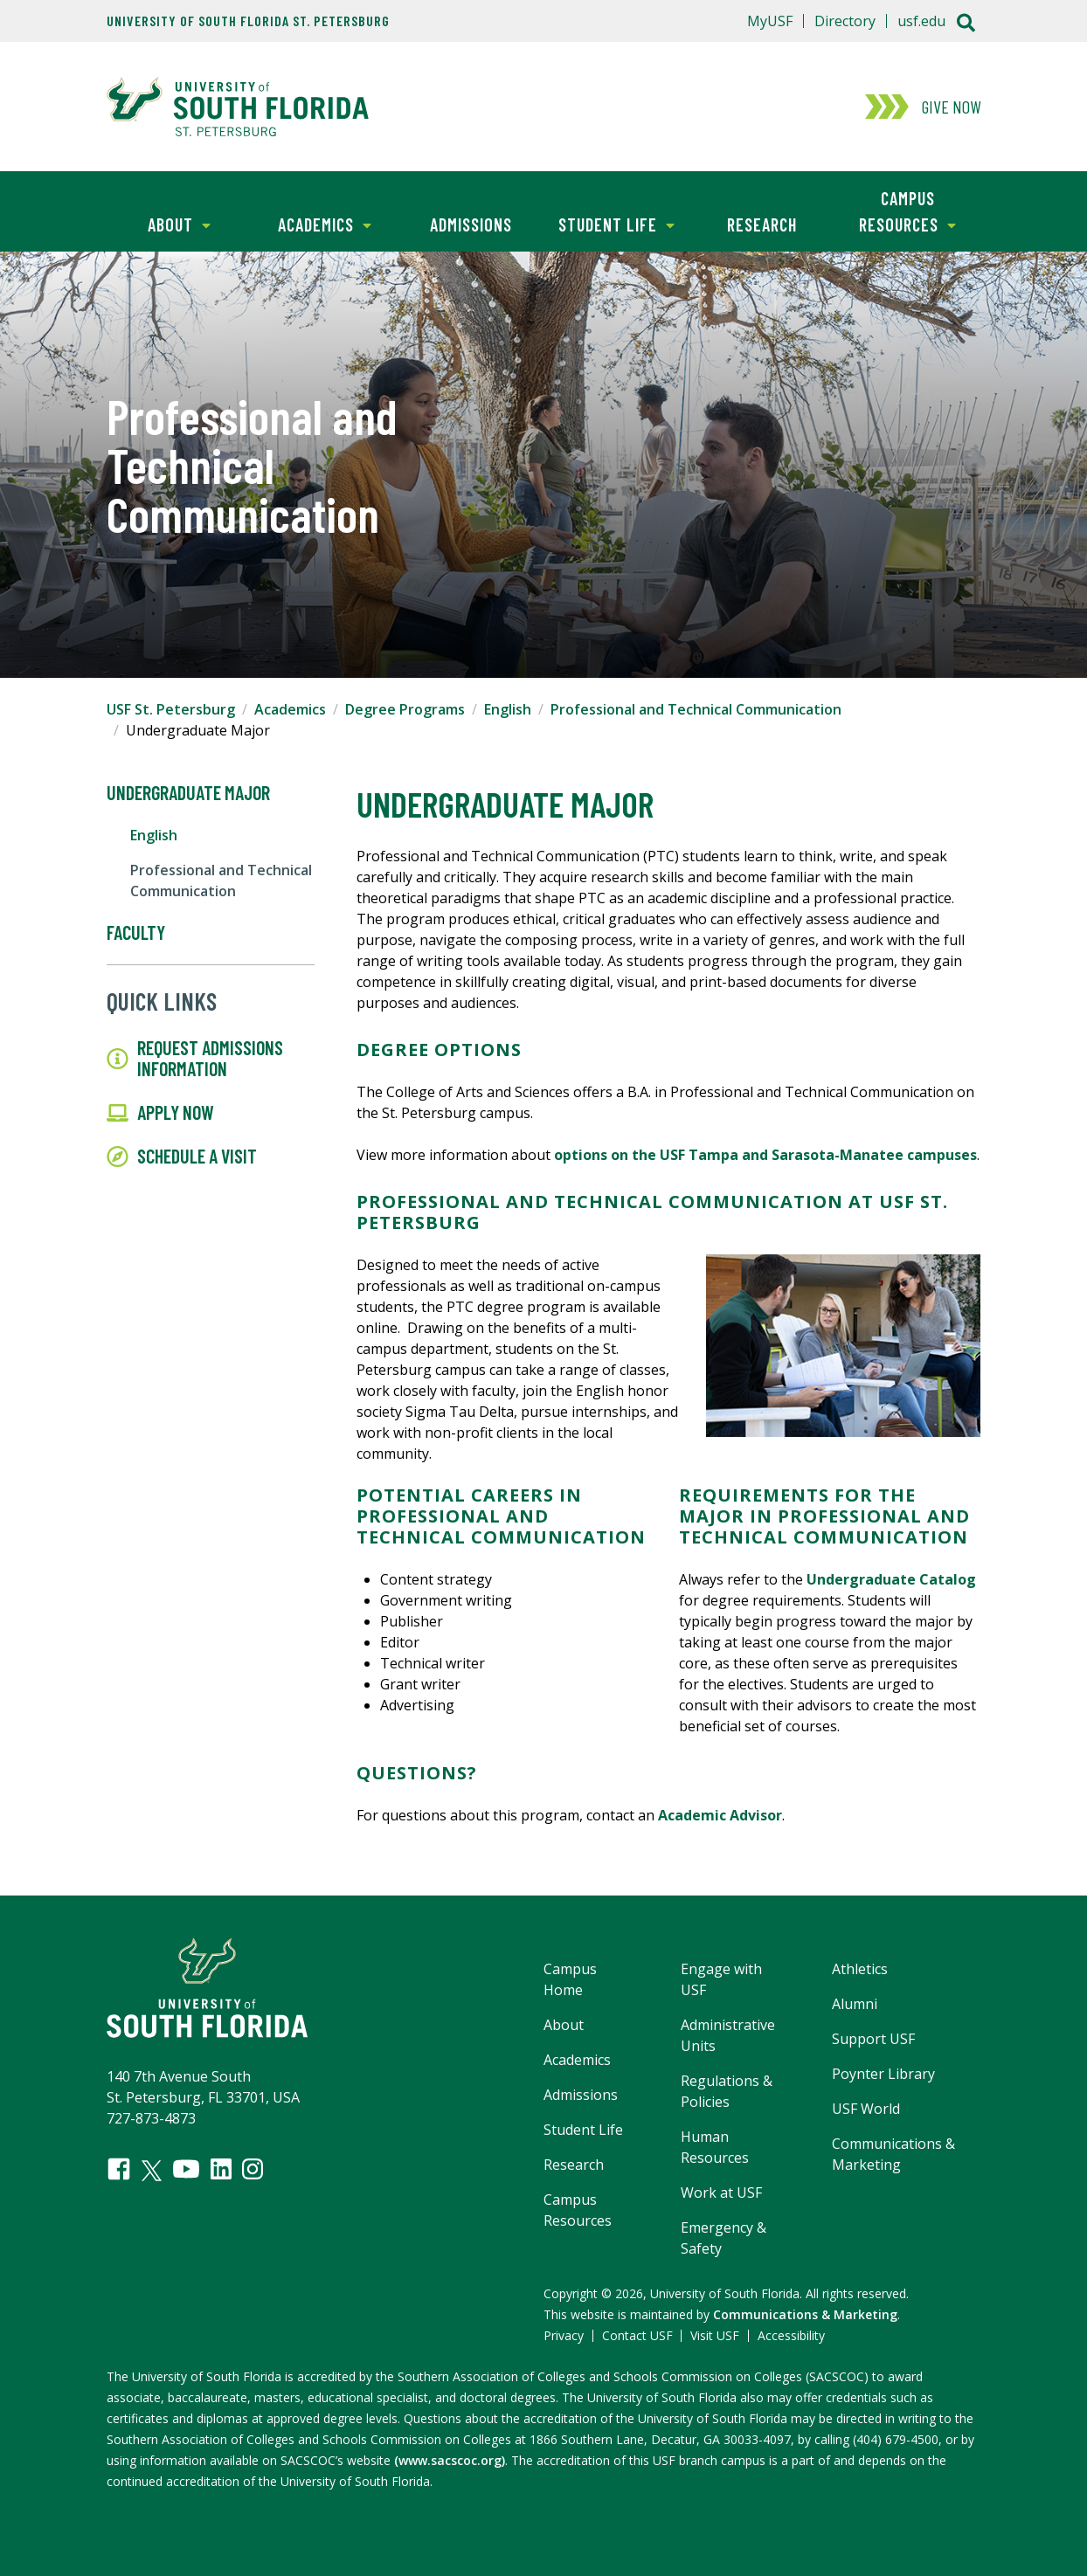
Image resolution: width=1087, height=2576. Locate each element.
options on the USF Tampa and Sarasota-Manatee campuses (765, 1154)
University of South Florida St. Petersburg (248, 21)
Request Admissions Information (195, 1059)
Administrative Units (728, 2035)
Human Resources (715, 2147)
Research (762, 224)
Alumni (854, 2003)
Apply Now (160, 1112)
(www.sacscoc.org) (449, 2460)
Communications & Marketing (893, 2154)
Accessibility (791, 2335)
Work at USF (721, 2192)
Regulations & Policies (726, 2091)
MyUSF (770, 21)
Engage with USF (721, 1979)
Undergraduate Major (188, 793)
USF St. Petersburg (171, 709)
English (507, 709)
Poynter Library (883, 2073)
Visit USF (714, 2335)
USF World (866, 2108)
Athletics (860, 1969)
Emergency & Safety (723, 2238)
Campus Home (570, 1979)
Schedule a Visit (182, 1156)
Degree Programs (405, 709)
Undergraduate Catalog (891, 1579)
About (159, 223)
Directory (845, 21)
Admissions (471, 224)
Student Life (609, 223)
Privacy (564, 2335)
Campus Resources (895, 210)
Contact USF (637, 2335)
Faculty (136, 932)
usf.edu (921, 21)
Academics (312, 223)
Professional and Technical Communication (695, 709)
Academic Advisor (720, 1815)
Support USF (873, 2038)
